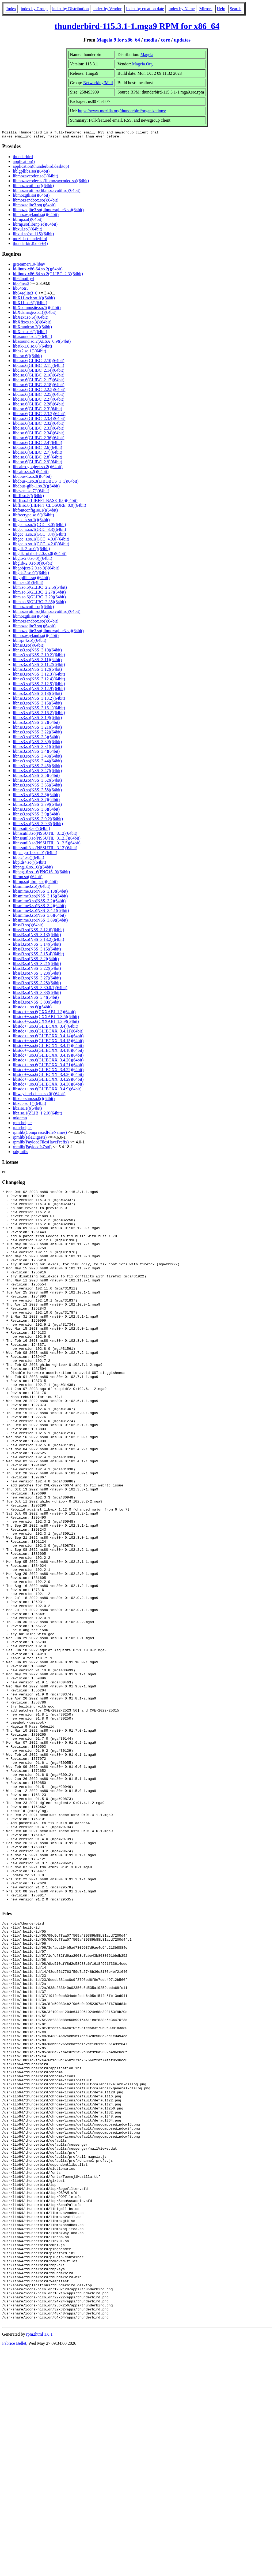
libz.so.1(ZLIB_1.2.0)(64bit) (37, 1114)
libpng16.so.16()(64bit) (33, 868)
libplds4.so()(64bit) (29, 864)
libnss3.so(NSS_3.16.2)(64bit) (39, 714)
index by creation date (145, 8)
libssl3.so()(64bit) (28, 926)
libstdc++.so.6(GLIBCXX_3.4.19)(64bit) (48, 1056)
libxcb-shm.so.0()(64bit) (34, 1100)
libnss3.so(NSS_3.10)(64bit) (37, 651)
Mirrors (205, 8)
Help (221, 8)
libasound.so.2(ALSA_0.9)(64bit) (42, 343)
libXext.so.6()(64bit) (30, 318)
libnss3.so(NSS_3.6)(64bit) (36, 796)
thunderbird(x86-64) (30, 245)
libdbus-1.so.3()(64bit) (32, 478)
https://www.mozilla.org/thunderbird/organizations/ (122, 111)
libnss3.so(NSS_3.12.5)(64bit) (39, 685)
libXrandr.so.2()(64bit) (32, 328)
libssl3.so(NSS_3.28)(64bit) (37, 984)
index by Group (34, 8)
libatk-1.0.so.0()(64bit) (32, 347)
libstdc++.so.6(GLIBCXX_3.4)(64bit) (45, 1028)
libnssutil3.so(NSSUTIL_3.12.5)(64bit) (47, 844)
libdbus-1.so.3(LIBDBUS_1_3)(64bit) (45, 482)
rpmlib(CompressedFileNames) (40, 1134)
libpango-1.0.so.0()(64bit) (35, 854)
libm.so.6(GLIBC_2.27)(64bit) (39, 593)
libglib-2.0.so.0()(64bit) (33, 564)
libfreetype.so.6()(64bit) (33, 516)
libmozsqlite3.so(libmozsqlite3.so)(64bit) (48, 211)
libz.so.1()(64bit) (27, 1110)
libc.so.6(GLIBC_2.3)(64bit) (37, 410)
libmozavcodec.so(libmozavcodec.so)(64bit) (51, 182)
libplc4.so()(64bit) (28, 859)
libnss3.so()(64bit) (28, 646)
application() (24, 163)
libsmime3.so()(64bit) (31, 888)
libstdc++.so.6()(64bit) (32, 1008)
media (150, 40)
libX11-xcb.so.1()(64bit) (34, 299)
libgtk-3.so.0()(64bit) (31, 574)
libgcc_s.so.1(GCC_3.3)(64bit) (39, 531)
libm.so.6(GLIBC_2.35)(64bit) (39, 603)
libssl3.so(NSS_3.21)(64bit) (37, 965)
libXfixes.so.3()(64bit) (32, 323)
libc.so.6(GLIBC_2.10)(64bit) (38, 362)
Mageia (146, 54)
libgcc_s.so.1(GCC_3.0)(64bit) (39, 526)
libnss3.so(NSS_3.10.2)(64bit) (39, 656)
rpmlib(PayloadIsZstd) (32, 1148)
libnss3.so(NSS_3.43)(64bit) (37, 757)
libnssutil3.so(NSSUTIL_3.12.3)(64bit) (47, 839)
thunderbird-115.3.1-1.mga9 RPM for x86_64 (137, 26)
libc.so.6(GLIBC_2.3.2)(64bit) (39, 415)
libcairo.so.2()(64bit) (30, 473)
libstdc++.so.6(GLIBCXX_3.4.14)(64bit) (48, 1037)
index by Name (182, 8)
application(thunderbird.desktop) (41, 168)
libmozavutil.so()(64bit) (33, 187)
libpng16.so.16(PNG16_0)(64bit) (41, 873)
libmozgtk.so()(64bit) (31, 197)
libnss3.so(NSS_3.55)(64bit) (37, 786)
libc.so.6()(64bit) (27, 357)
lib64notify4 (23, 280)
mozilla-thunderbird (30, 240)
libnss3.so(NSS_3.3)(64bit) (36, 738)
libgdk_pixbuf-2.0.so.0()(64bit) (39, 555)
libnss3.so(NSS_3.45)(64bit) (37, 767)
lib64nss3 (21, 285)
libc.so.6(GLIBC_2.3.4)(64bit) (39, 420)
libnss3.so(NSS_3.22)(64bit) (37, 733)
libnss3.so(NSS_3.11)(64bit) (37, 661)
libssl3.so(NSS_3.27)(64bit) (37, 979)
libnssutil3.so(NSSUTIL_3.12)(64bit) (45, 835)
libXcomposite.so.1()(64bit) (37, 309)
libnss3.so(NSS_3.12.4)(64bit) (39, 680)
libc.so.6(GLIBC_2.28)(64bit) (38, 405)
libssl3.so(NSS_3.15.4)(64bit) (38, 955)
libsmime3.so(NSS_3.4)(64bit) (39, 907)
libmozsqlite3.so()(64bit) (34, 206)
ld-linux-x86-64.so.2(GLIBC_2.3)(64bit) (48, 275)
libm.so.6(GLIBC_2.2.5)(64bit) (40, 589)
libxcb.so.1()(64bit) (29, 1105)
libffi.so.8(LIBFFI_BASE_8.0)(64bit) (45, 502)
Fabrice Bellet (14, 2569)
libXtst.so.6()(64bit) (30, 333)
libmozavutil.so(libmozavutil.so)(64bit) (46, 192)
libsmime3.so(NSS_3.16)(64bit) (40, 897)
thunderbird (23, 158)
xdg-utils (20, 1153)
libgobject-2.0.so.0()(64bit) (36, 569)
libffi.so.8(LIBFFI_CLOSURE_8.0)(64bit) (49, 507)
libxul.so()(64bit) (27, 230)
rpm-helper (22, 1124)
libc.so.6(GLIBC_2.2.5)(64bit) (39, 391)
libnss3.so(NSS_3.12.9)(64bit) (39, 690)
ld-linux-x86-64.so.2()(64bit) (38, 270)
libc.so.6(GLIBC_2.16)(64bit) (38, 376)
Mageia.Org (142, 64)
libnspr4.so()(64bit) (29, 642)
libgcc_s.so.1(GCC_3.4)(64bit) (39, 536)
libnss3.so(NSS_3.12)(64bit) (37, 671)
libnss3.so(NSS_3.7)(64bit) (36, 801)
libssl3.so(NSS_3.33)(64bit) (37, 994)
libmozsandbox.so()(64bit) (35, 201)
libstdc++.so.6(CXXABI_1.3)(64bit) (44, 1013)
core (165, 40)
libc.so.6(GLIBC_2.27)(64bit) (38, 400)
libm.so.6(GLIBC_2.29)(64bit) (39, 598)
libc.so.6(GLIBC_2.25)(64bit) (38, 396)
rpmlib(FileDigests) (30, 1138)
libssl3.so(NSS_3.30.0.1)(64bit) (40, 989)
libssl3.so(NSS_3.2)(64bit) (36, 960)
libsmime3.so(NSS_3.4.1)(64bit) (41, 912)
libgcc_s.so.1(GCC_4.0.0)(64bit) (41, 540)
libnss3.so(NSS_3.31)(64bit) (37, 748)
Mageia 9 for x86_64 (118, 40)
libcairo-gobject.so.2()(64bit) (38, 468)
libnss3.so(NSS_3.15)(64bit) (37, 704)
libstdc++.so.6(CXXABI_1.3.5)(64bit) (46, 1018)
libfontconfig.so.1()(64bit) (35, 511)
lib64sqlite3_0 (25, 294)
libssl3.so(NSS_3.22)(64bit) (37, 970)
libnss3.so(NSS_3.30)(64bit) (37, 743)
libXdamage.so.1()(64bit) (34, 314)
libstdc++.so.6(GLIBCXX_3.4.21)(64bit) (48, 1066)
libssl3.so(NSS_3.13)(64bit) (37, 936)
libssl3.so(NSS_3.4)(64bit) (36, 999)
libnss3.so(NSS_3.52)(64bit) (37, 782)
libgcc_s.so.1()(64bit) (31, 521)
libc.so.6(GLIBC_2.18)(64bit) (38, 386)
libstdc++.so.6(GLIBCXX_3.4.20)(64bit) (48, 1061)
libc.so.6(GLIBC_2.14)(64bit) (38, 372)
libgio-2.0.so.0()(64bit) (32, 560)
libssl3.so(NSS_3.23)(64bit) (37, 974)
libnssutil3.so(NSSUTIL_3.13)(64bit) (45, 849)
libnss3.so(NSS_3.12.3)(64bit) (39, 675)
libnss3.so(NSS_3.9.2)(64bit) (38, 820)
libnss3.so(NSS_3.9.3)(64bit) (38, 825)
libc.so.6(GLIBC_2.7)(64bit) (37, 454)
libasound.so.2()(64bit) (32, 338)
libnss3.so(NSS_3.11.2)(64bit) (39, 666)
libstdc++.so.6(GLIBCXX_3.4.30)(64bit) (48, 1085)
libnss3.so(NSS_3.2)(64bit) (36, 724)
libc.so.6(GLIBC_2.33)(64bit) (38, 429)
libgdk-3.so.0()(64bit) (31, 550)
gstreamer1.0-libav (29, 265)
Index (11, 8)
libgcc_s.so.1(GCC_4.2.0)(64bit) (41, 545)
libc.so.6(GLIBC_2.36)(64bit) (38, 439)
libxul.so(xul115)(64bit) (33, 235)
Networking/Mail (98, 82)
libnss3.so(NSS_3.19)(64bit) (37, 719)
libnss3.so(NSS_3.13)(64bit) (37, 695)
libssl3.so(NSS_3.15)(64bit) (37, 950)
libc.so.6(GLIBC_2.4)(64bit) (37, 444)
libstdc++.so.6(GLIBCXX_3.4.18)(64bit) (48, 1052)
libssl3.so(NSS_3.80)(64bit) (37, 1003)
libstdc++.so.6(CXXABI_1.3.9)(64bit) (46, 1023)
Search (236, 8)
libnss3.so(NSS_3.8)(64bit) (36, 810)
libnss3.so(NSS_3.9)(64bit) (36, 815)
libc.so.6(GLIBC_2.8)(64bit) (37, 458)
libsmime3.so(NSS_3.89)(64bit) (40, 921)
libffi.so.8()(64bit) (28, 497)
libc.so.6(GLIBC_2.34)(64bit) (38, 434)
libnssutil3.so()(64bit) (31, 830)
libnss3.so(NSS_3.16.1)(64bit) (39, 709)
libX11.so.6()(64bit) (30, 304)
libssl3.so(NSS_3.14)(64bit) (37, 946)
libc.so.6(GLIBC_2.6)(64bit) (37, 449)
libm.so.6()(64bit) (28, 584)
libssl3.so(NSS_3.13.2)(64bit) (38, 941)
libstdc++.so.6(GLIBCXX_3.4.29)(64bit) (48, 1081)
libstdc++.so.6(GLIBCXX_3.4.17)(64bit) (48, 1047)
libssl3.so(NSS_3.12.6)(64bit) (38, 931)
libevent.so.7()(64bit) (31, 492)
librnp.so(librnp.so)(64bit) (35, 225)
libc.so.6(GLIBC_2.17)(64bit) (38, 381)
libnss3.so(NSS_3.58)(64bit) (37, 791)
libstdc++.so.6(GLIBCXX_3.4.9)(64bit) (47, 1090)
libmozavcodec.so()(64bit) (35, 177)
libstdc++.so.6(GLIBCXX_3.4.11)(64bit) (48, 1032)
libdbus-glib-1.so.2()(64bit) (36, 487)
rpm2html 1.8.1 (39, 2560)
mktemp (20, 1119)
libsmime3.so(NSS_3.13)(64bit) (40, 892)
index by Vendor (107, 8)
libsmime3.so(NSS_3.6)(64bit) (39, 917)
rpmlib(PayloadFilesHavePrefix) (41, 1143)
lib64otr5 (21, 290)
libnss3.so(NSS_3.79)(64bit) (37, 806)
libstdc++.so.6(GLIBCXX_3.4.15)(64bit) (48, 1042)
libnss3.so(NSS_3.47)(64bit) (37, 772)
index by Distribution (70, 8)
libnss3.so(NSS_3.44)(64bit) (37, 762)
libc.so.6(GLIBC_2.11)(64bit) (38, 367)
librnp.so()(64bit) (28, 221)
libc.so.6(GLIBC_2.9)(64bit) (37, 463)
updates (182, 40)
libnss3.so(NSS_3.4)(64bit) (36, 753)
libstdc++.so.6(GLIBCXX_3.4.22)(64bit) (48, 1071)
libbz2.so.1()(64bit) (29, 352)
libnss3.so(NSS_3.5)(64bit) (36, 777)
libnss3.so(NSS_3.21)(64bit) (37, 728)
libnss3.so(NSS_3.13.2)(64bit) (39, 700)
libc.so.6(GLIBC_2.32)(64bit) (38, 425)
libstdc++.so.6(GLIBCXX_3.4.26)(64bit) (48, 1076)
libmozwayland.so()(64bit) (36, 216)
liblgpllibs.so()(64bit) (31, 172)
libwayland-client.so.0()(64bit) (39, 1095)
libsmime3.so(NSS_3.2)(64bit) (39, 902)
